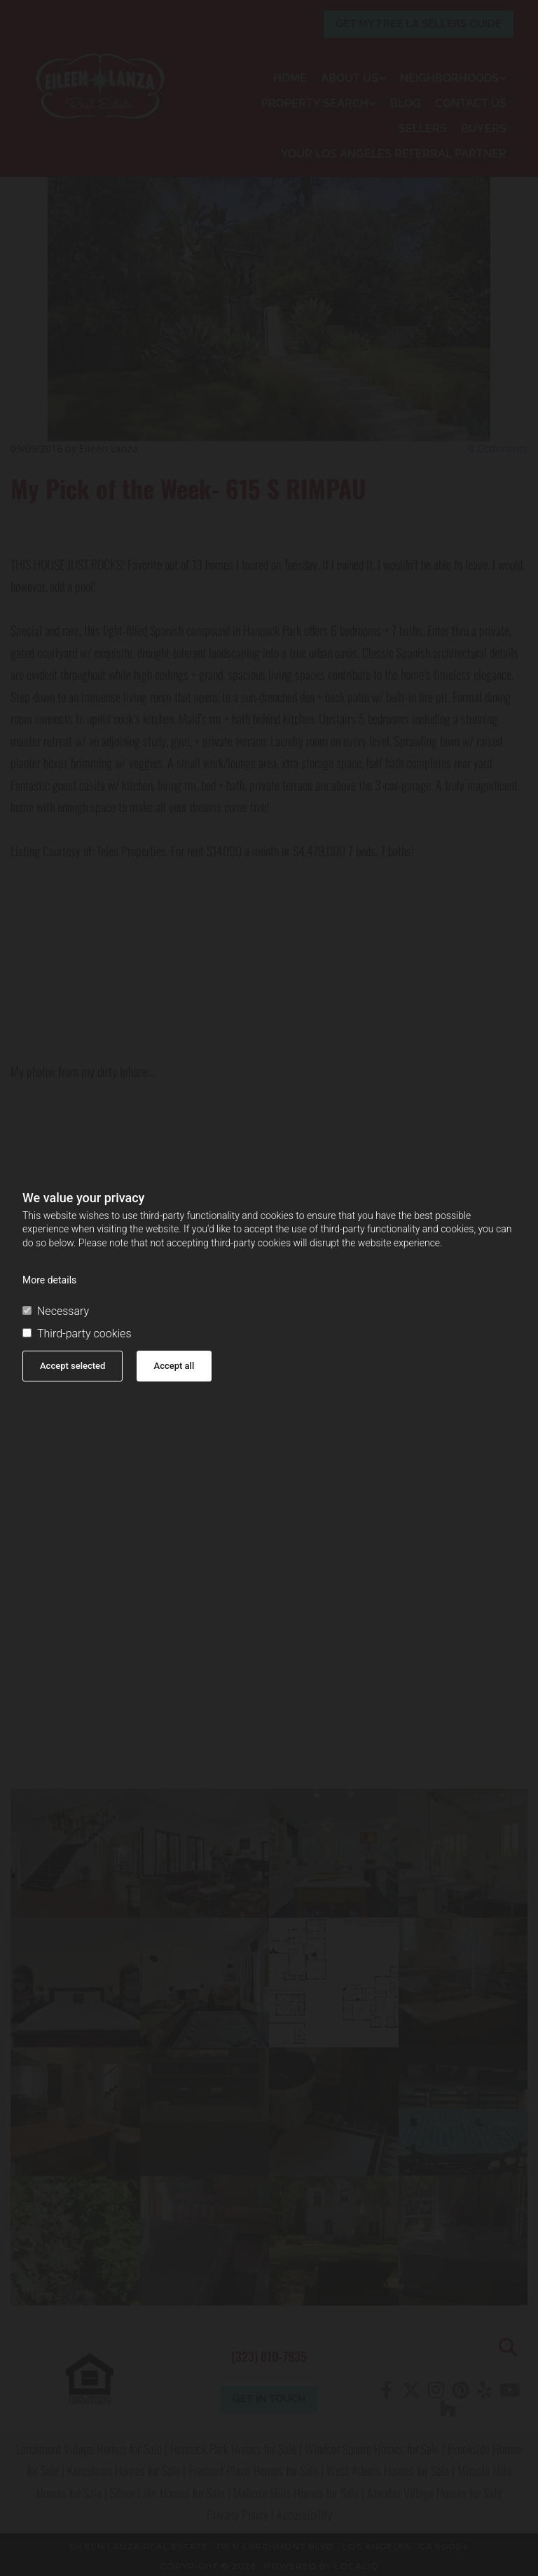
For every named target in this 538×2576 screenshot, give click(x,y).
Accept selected (72, 1365)
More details (49, 1280)
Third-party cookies (76, 1333)
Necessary (55, 1311)
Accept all (174, 1365)
